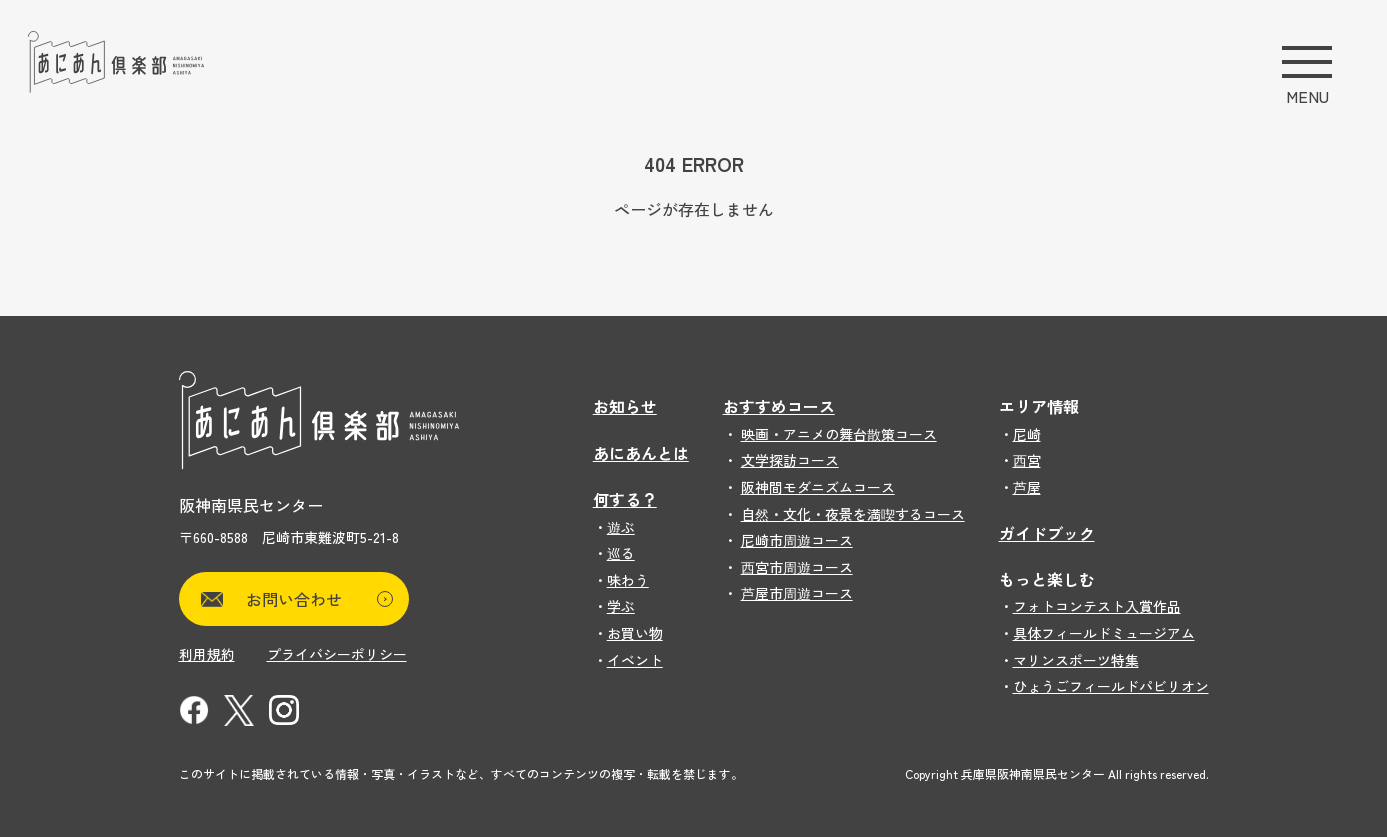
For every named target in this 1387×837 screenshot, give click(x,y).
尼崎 (1027, 434)
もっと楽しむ (1047, 579)
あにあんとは (641, 453)
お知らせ (625, 406)
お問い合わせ (319, 599)
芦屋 (1027, 487)
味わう (628, 580)
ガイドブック (1047, 533)
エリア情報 (1039, 406)
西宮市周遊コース (797, 567)
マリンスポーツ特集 (1076, 660)
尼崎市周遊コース (797, 540)
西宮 (1027, 460)
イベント (635, 660)
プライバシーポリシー (337, 654)
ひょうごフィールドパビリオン (1111, 686)
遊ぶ (621, 527)
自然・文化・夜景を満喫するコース (853, 514)
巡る (621, 553)
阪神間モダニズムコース (818, 487)
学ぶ (621, 606)
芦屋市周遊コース (797, 593)
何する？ (625, 499)
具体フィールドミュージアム (1104, 633)
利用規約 (207, 654)
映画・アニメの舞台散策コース (839, 434)
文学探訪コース (790, 460)
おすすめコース (779, 406)
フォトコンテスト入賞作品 (1097, 606)
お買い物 (635, 633)
